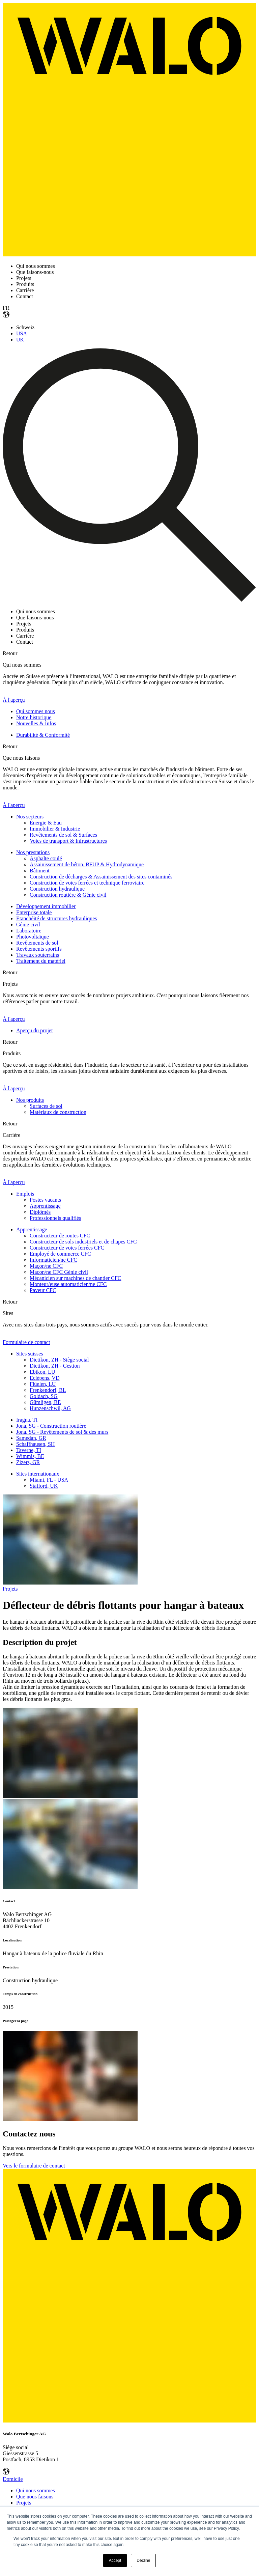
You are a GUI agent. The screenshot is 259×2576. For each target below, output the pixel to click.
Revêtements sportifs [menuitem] (39, 949)
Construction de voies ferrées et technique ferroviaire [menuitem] (87, 883)
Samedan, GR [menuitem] (31, 1438)
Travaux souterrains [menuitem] (37, 955)
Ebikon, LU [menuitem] (42, 1372)
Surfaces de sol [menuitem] (46, 1106)
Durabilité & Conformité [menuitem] (43, 735)
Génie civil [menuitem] (28, 924)
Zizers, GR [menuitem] (28, 1462)
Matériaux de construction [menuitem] (58, 1112)
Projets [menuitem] (23, 2502)
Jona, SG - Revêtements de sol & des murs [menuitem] (62, 1432)
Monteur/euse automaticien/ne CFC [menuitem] (68, 1284)
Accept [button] (115, 2560)
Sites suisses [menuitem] (29, 1353)
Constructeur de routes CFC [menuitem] (60, 1235)
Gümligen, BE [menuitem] (45, 1402)
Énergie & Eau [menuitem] (46, 822)
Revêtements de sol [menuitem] (37, 943)
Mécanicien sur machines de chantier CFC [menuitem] (75, 1278)
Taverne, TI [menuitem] (28, 1450)
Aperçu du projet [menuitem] (34, 1030)
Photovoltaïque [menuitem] (32, 937)
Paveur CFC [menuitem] (43, 1290)
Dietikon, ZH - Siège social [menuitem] (59, 1360)
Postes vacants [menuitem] (45, 1200)
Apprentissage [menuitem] (45, 1206)
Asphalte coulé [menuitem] (46, 858)
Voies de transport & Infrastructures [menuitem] (68, 841)
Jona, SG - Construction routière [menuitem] (51, 1426)
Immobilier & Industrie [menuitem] (55, 829)
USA (21, 333)
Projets (10, 1589)
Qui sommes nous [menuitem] (35, 711)
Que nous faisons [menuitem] (34, 2496)
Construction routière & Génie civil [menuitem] (68, 895)
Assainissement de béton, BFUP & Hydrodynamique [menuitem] (87, 864)
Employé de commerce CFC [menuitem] (60, 1254)
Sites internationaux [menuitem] (37, 1474)
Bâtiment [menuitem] (40, 870)
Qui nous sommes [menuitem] (35, 2490)
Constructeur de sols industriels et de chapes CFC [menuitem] (83, 1241)
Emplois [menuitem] (25, 1194)
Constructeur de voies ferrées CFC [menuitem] (67, 1248)
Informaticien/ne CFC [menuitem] (53, 1260)
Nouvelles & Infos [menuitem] (36, 723)
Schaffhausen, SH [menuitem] (35, 1444)
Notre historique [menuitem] (33, 717)
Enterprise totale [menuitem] (34, 912)
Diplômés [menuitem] (40, 1212)
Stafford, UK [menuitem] (44, 1486)
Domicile (13, 2479)
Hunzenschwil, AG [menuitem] (50, 1408)
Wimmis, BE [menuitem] (30, 1456)
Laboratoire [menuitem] (28, 930)
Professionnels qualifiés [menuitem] (55, 1218)
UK (20, 339)
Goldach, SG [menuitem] (44, 1396)
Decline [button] (143, 2560)
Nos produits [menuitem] (30, 1100)
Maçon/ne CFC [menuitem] (46, 1266)
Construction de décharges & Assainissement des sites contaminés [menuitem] (101, 876)
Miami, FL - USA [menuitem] (49, 1480)
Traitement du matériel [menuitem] (40, 961)
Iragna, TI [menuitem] (27, 1420)
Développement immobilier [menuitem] (46, 906)
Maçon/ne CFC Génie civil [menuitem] (59, 1272)
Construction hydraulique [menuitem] (57, 889)
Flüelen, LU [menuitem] (43, 1384)
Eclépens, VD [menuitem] (45, 1378)
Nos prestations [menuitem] (33, 852)
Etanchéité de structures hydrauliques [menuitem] (56, 918)
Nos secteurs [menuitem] (30, 816)
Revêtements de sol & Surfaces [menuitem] (63, 835)
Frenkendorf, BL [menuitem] (48, 1390)
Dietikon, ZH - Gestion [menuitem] (55, 1366)
